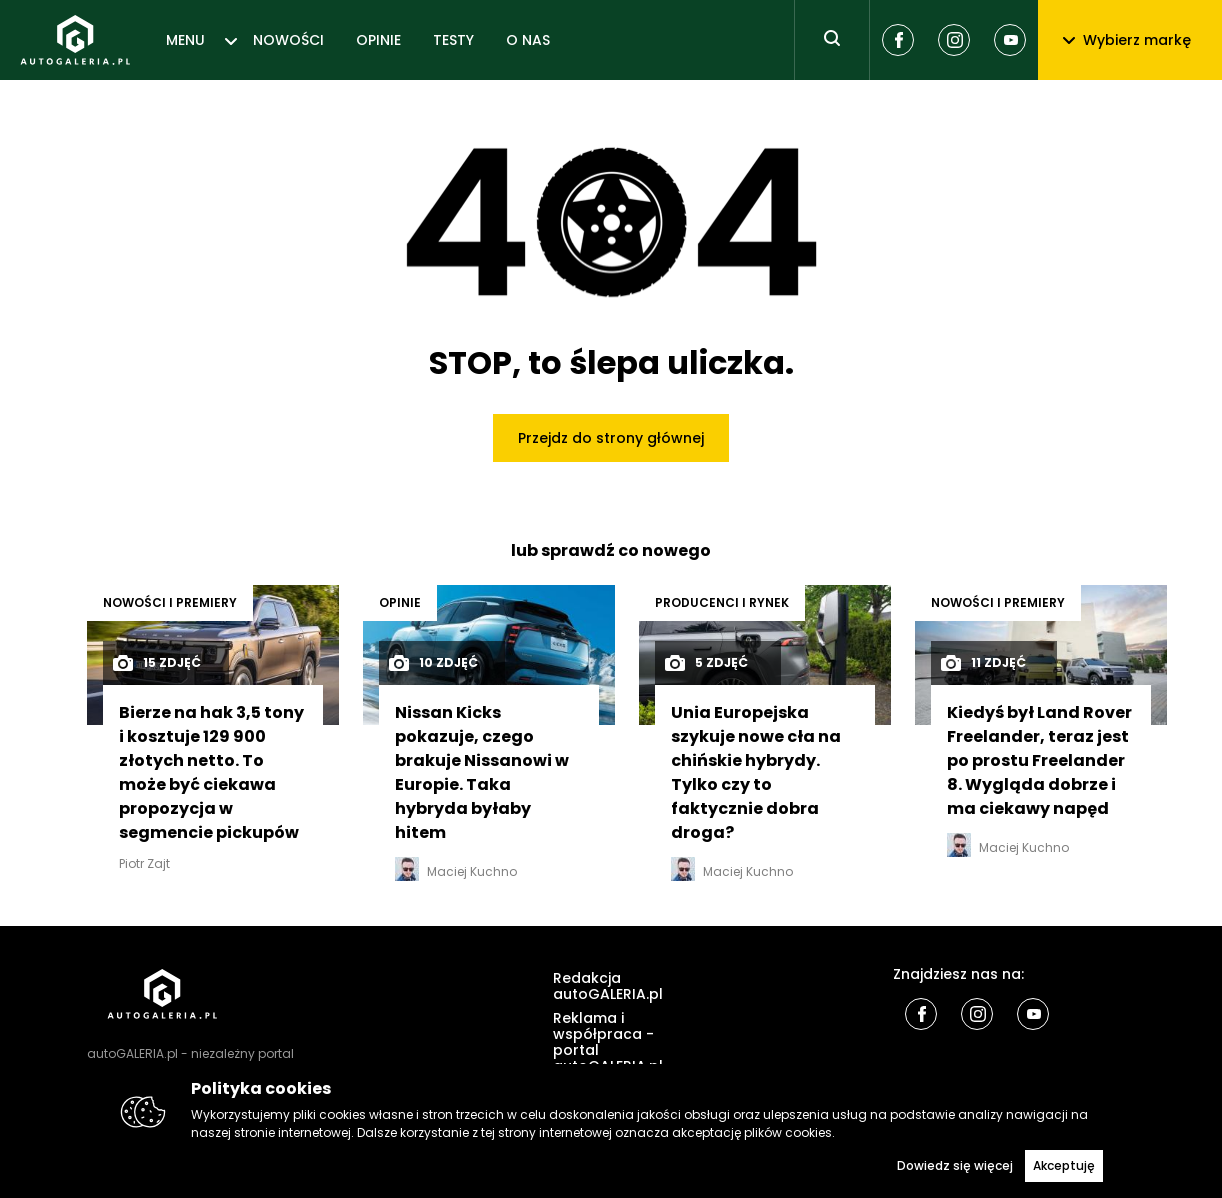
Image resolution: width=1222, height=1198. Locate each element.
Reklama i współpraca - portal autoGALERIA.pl (608, 1042)
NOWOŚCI (288, 40)
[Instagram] (954, 40)
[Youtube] (1010, 40)
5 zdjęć (705, 663)
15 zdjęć (156, 663)
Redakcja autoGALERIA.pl (608, 986)
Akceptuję (1064, 1165)
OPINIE (378, 40)
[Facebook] (898, 40)
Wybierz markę (1127, 40)
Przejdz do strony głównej (611, 438)
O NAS (528, 40)
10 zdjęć (432, 663)
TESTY (453, 40)
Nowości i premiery (170, 602)
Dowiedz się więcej (955, 1165)
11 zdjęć (982, 663)
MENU (185, 40)
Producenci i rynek (722, 602)
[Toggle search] (832, 40)
